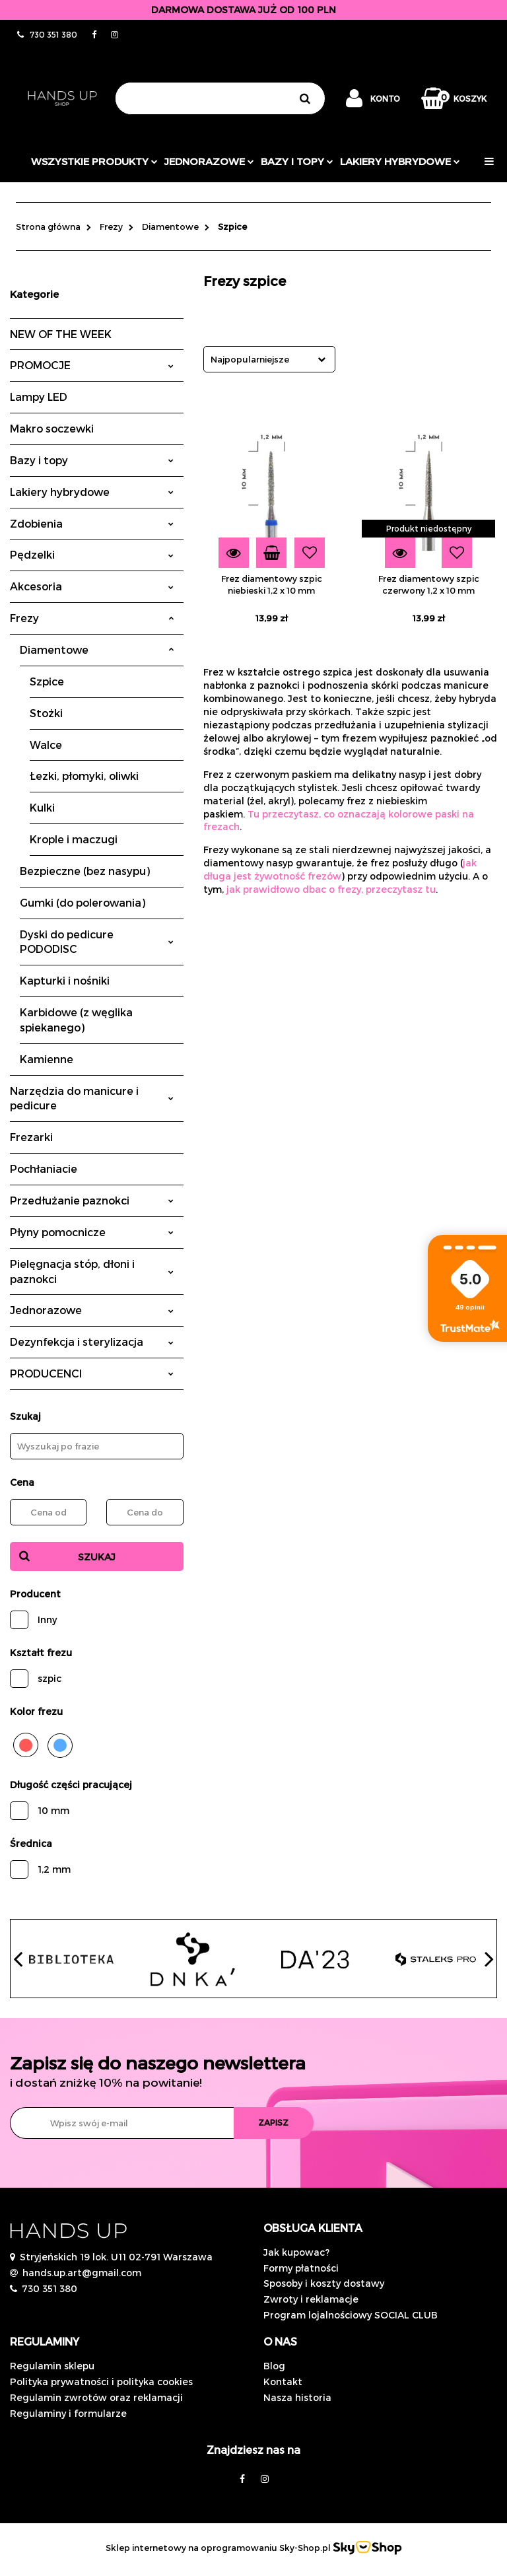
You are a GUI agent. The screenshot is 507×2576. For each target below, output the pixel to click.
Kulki (42, 807)
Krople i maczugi (74, 839)
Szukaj (97, 1556)
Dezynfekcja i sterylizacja (92, 1341)
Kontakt (282, 2381)
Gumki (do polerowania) (82, 902)
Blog (274, 2365)
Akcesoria (92, 586)
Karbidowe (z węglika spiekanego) (76, 1019)
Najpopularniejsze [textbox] (250, 359)
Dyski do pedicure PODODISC (97, 942)
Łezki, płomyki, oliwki (84, 775)
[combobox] (269, 359)
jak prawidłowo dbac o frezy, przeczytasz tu (331, 889)
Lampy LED (38, 396)
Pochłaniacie (43, 1168)
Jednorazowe (92, 1310)
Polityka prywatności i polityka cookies (101, 2381)
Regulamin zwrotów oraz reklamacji (96, 2397)
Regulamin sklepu (52, 2365)
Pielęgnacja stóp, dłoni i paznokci (92, 1271)
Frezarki (31, 1137)
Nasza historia (297, 2397)
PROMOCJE (92, 365)
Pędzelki (92, 554)
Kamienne (46, 1059)
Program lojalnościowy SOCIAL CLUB (350, 2314)
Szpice (47, 681)
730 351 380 (49, 2288)
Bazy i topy (297, 161)
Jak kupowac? (296, 2252)
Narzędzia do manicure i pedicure (92, 1098)
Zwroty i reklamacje (310, 2299)
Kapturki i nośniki (65, 980)
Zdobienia (92, 523)
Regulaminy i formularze (68, 2413)
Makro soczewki (52, 428)
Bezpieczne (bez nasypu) (85, 870)
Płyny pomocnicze (92, 1232)
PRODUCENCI (92, 1373)
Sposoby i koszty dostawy (323, 2283)
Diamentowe (97, 649)
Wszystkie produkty (94, 161)
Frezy (92, 617)
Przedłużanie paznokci (92, 1200)
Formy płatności (301, 2268)
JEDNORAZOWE (209, 161)
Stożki (46, 713)
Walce (46, 744)
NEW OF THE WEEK (61, 334)
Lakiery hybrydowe (400, 161)
